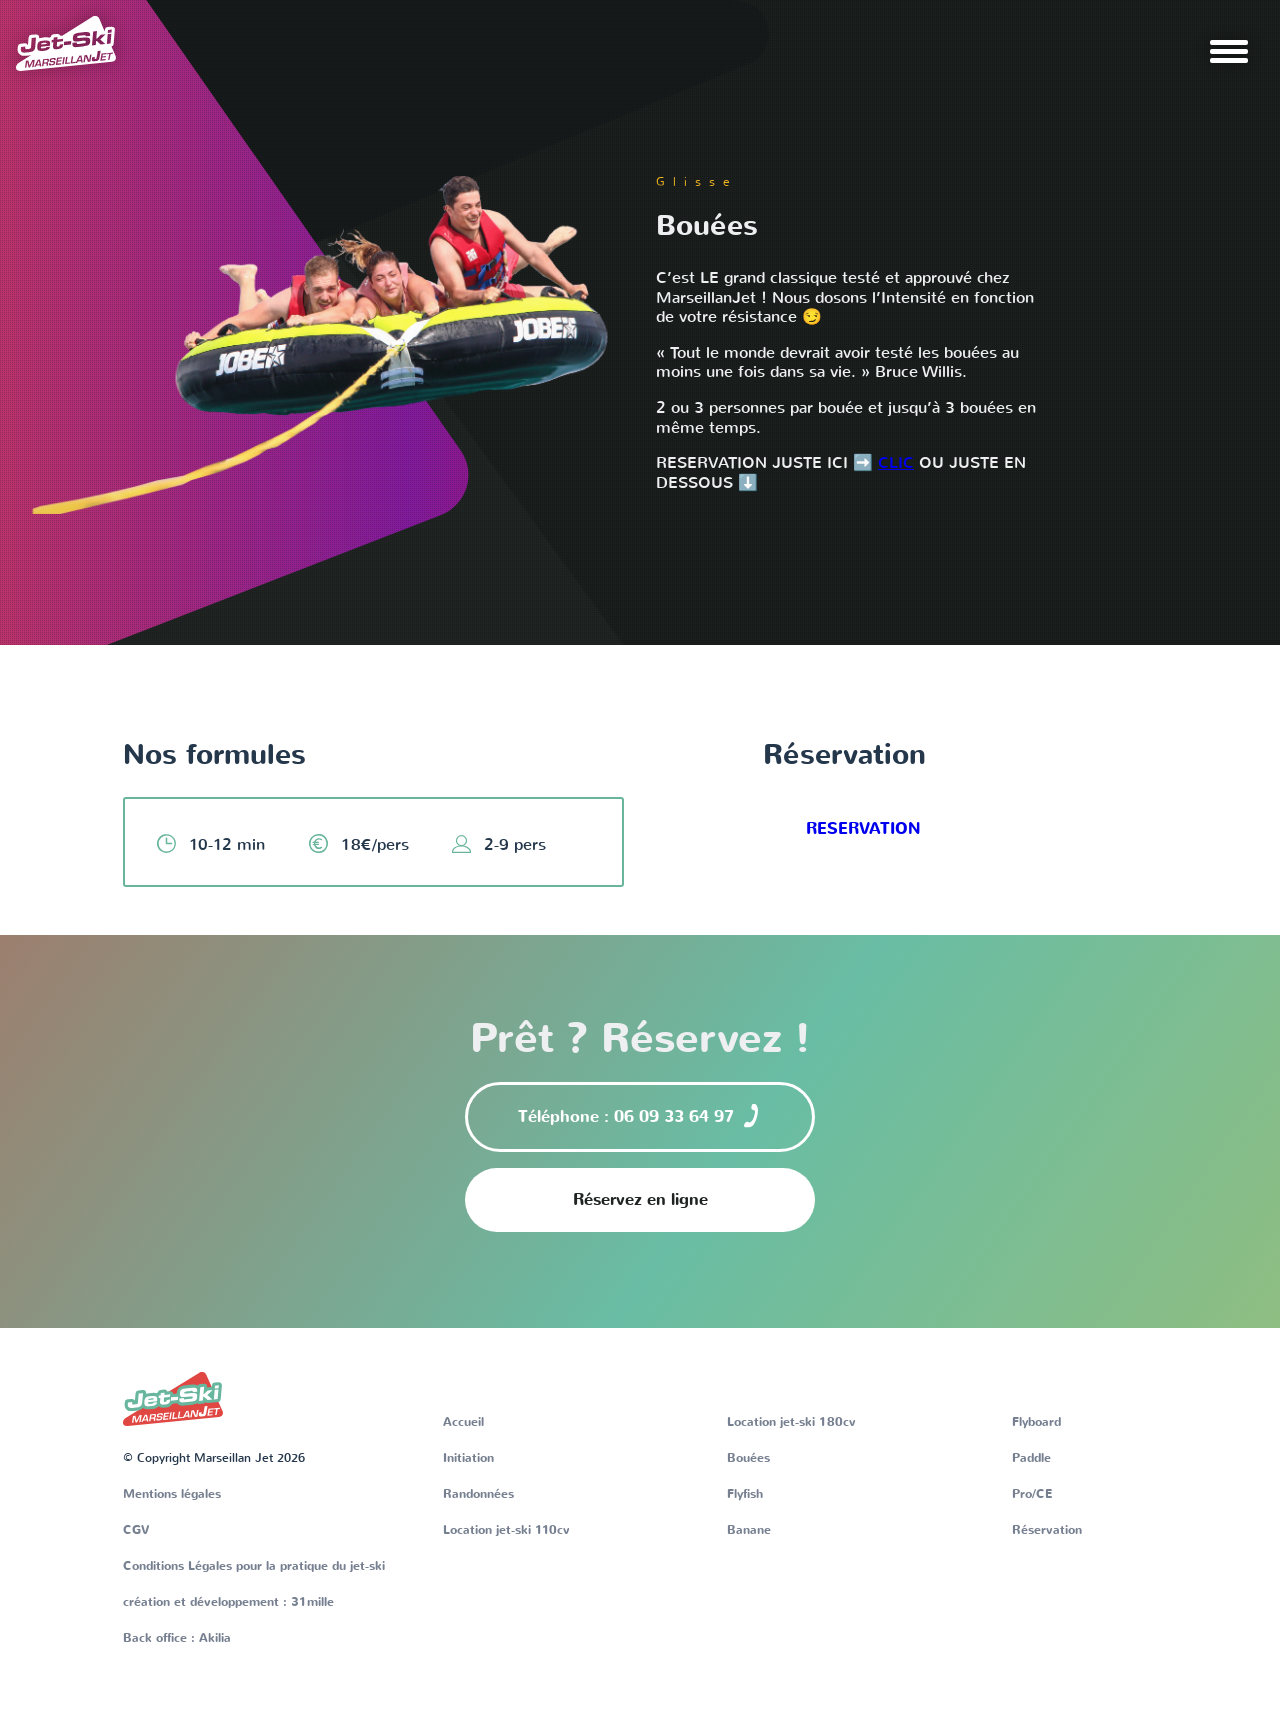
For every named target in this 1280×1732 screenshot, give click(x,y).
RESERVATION (863, 829)
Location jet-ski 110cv (506, 1530)
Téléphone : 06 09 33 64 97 (640, 1116)
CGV (136, 1530)
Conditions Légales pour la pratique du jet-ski (254, 1566)
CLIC (896, 462)
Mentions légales (172, 1494)
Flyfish (745, 1494)
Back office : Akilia (177, 1638)
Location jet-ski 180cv (791, 1422)
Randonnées (478, 1494)
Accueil (463, 1422)
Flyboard (1036, 1422)
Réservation (1047, 1530)
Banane (749, 1530)
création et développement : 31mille (228, 1602)
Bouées (748, 1458)
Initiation (468, 1458)
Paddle (1031, 1458)
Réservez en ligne (640, 1200)
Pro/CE (1032, 1494)
